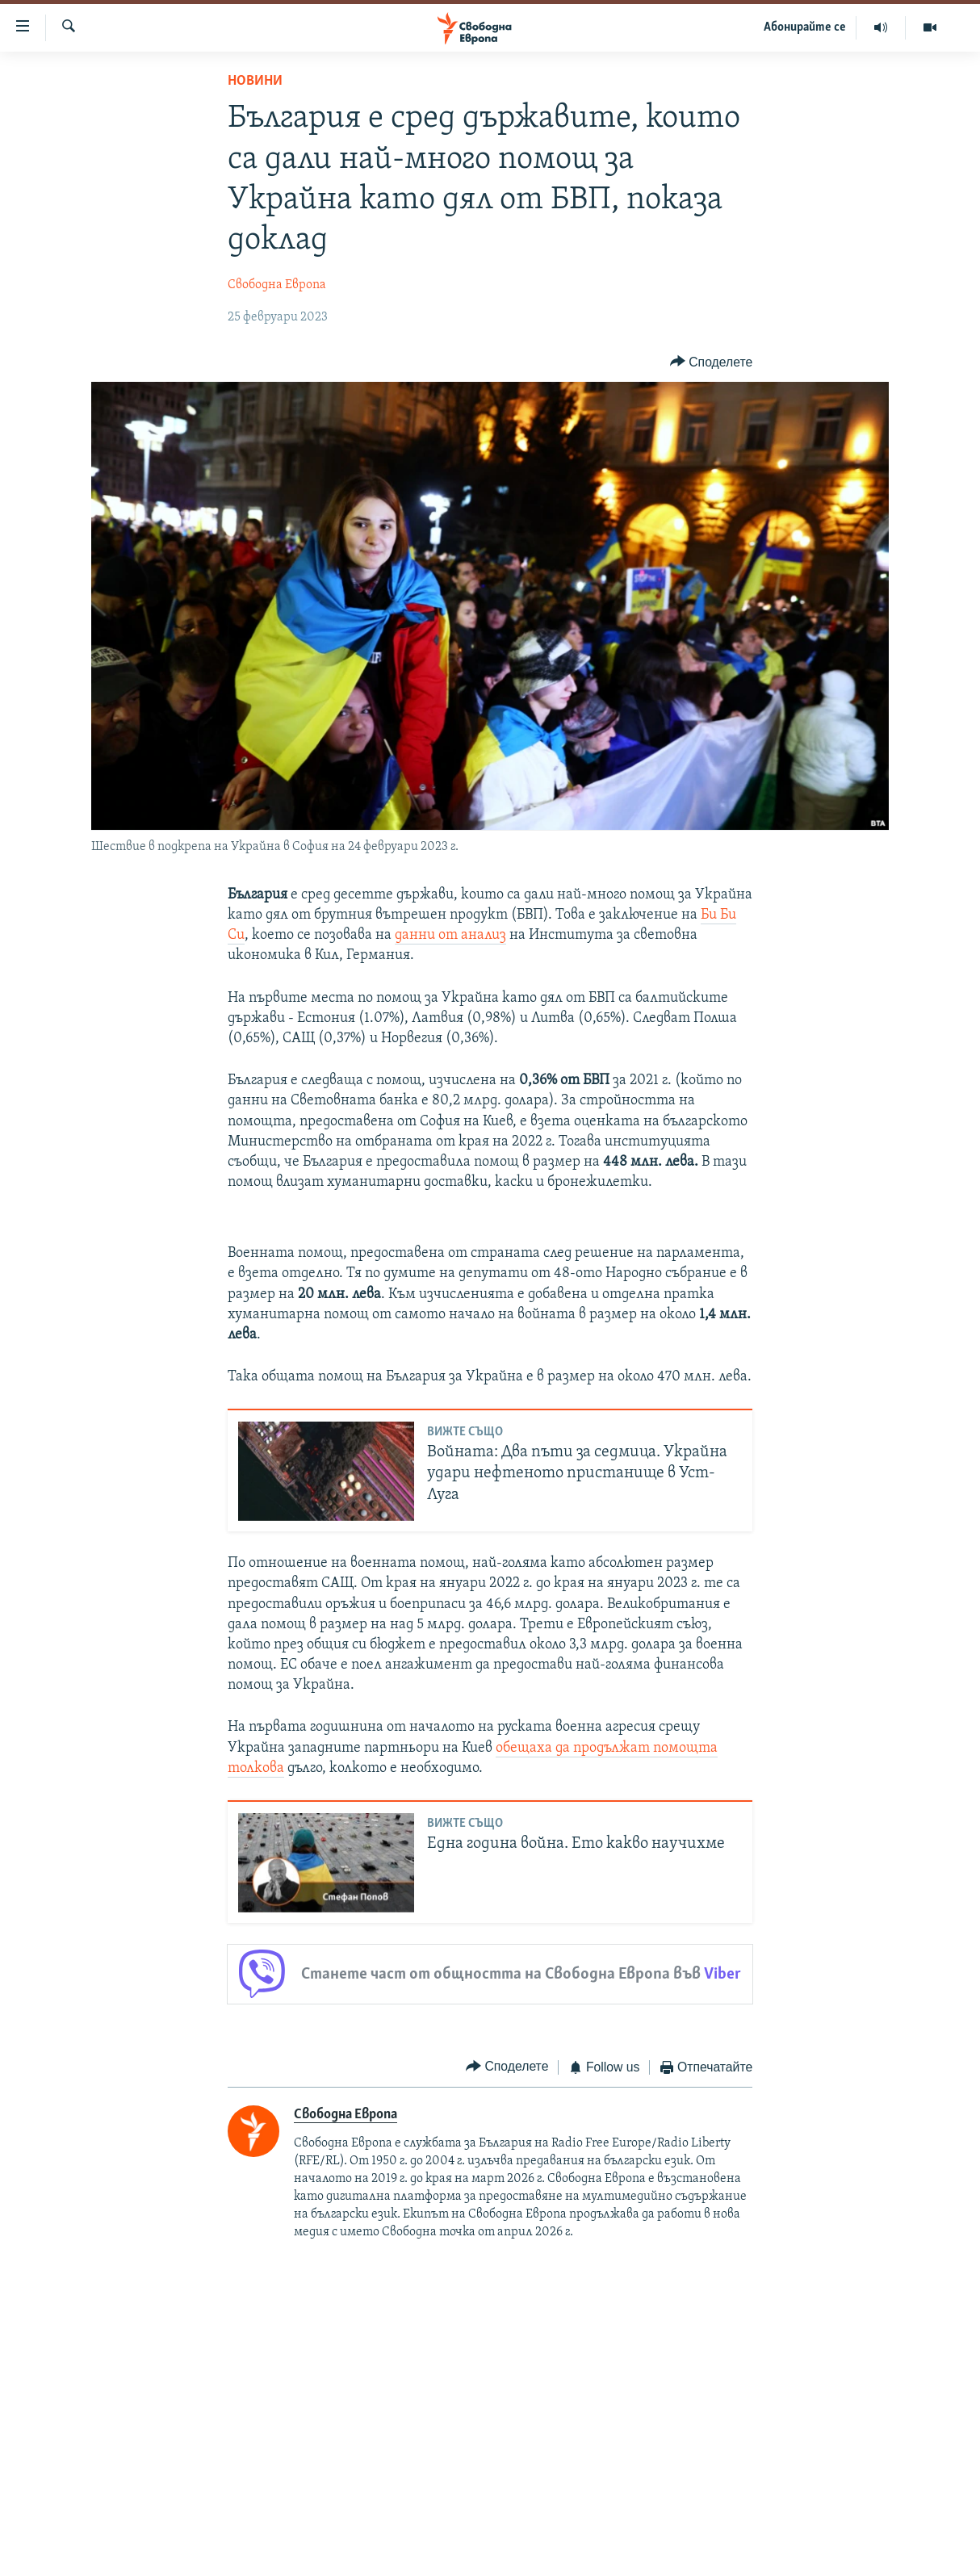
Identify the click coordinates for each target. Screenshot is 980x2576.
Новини (255, 81)
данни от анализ (450, 935)
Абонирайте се (805, 27)
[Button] (711, 362)
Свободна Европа (277, 285)
